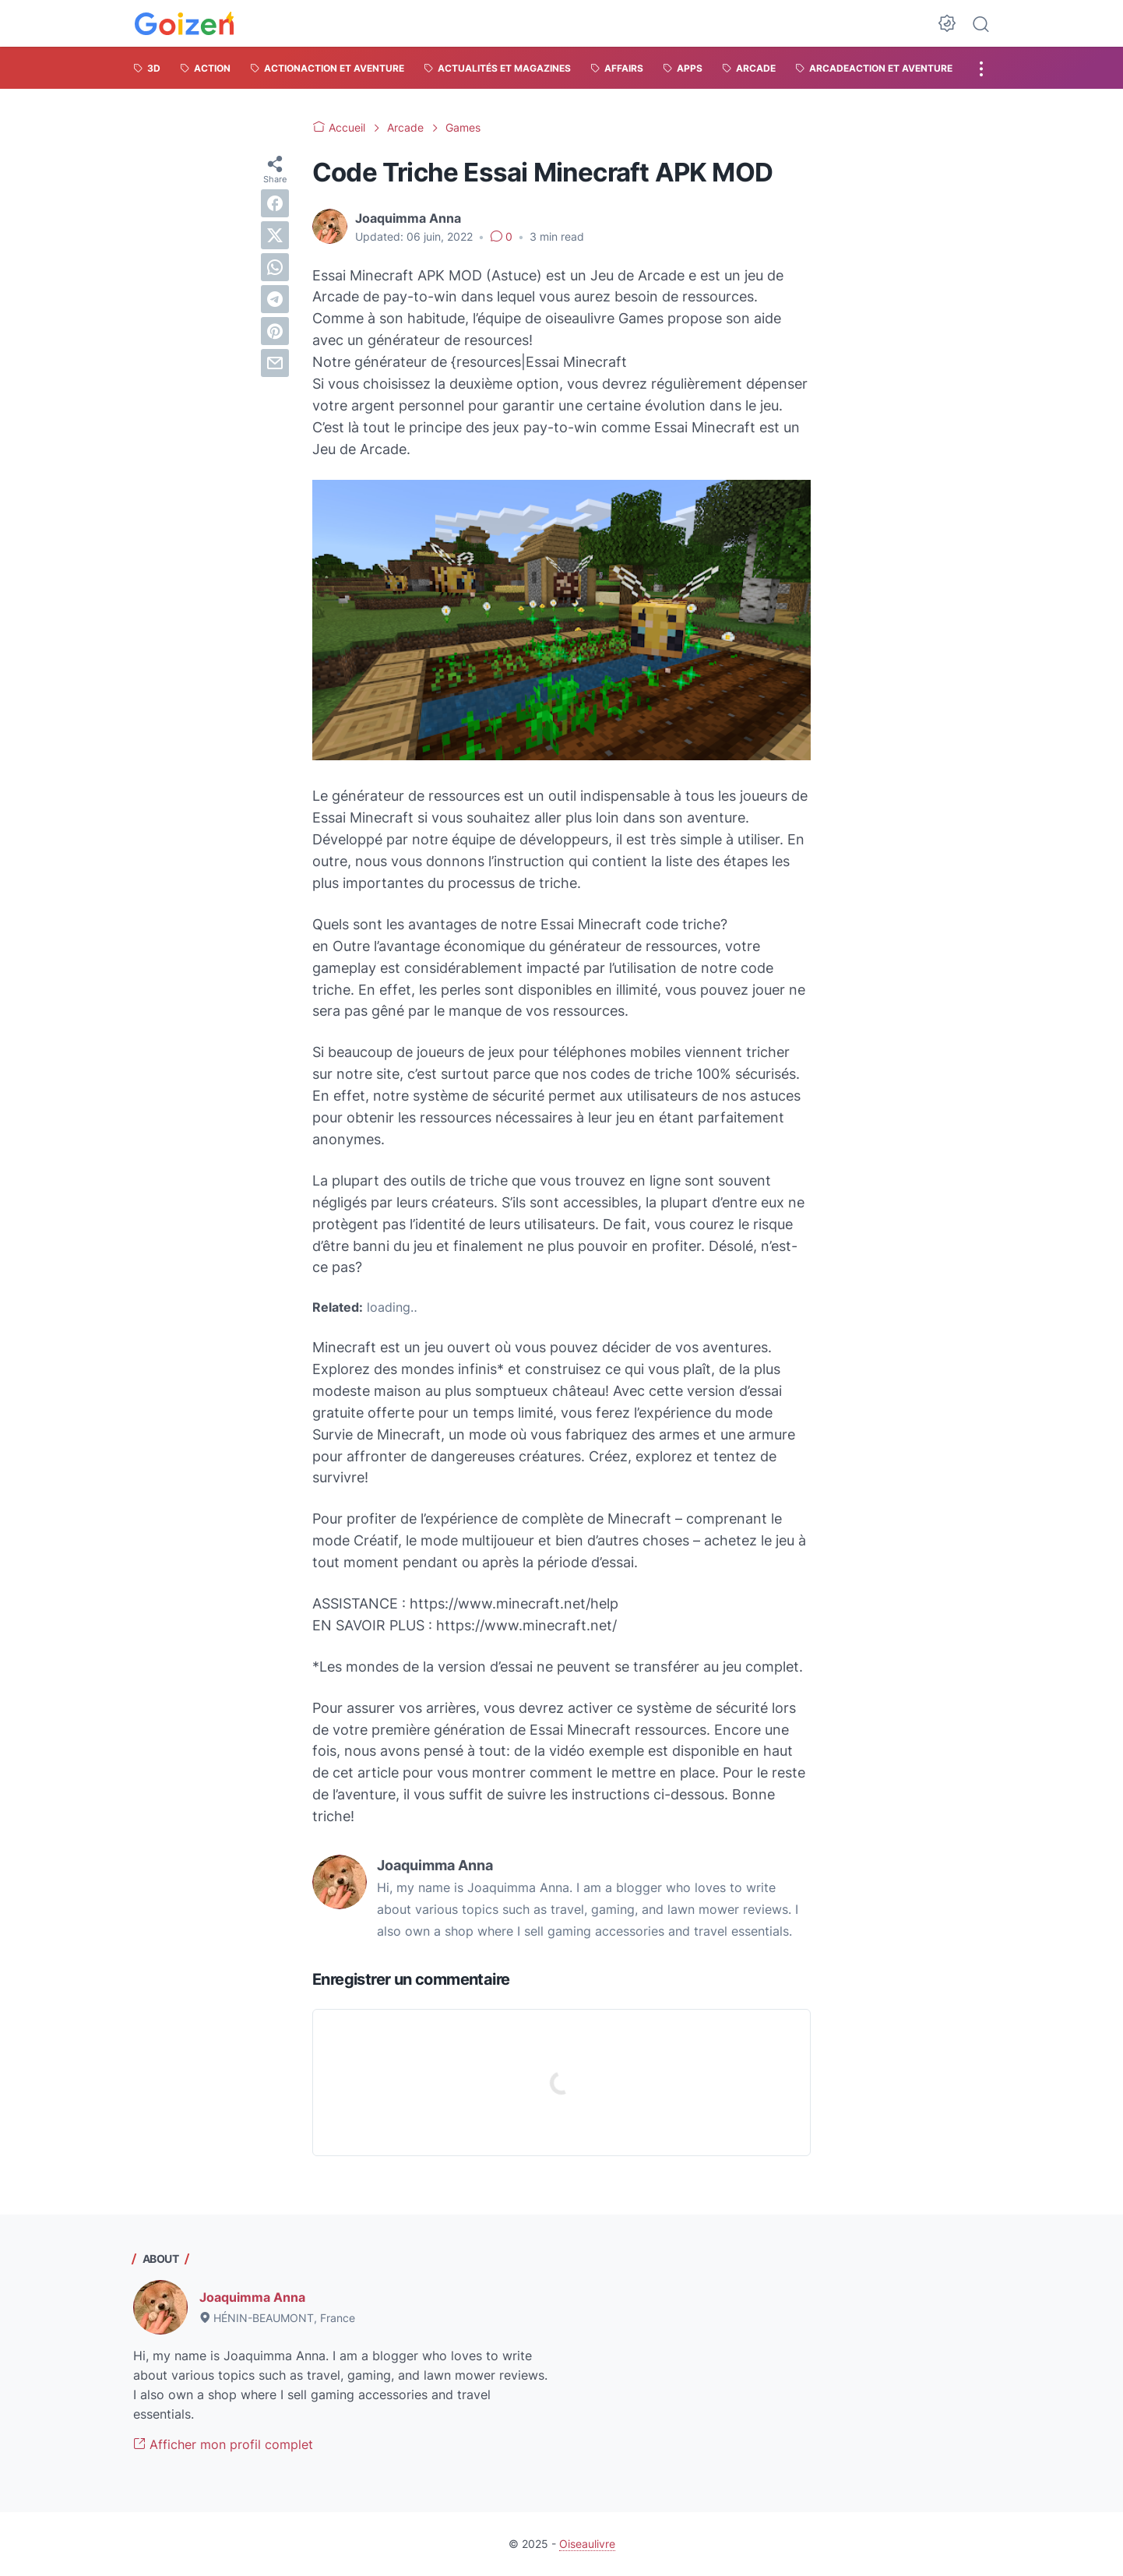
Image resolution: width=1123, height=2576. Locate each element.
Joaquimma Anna (252, 2297)
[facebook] (275, 203)
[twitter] (275, 235)
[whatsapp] (275, 267)
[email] (275, 363)
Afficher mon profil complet (223, 2444)
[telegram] (275, 299)
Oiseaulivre (587, 2543)
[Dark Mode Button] (947, 23)
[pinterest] (275, 331)
